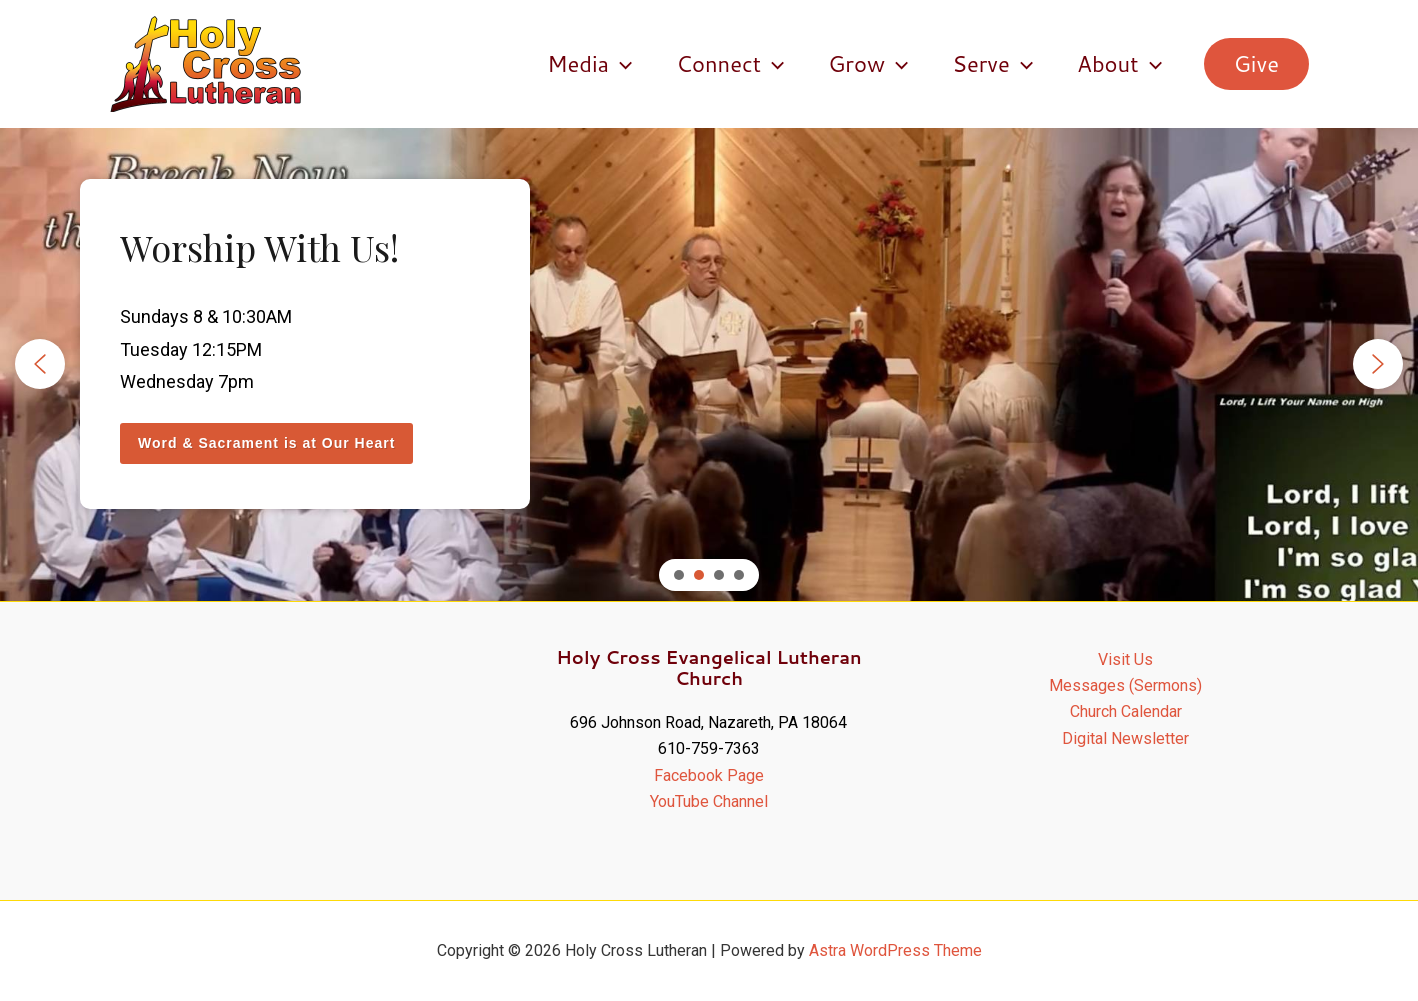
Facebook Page (709, 775)
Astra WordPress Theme (895, 950)
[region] (709, 364)
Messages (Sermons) (1125, 685)
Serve (992, 64)
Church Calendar (1126, 711)
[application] (620, 64)
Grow (868, 64)
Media (589, 64)
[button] (1256, 64)
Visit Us (1125, 659)
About (1119, 64)
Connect (730, 64)
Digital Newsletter (1125, 738)
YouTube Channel (709, 801)
